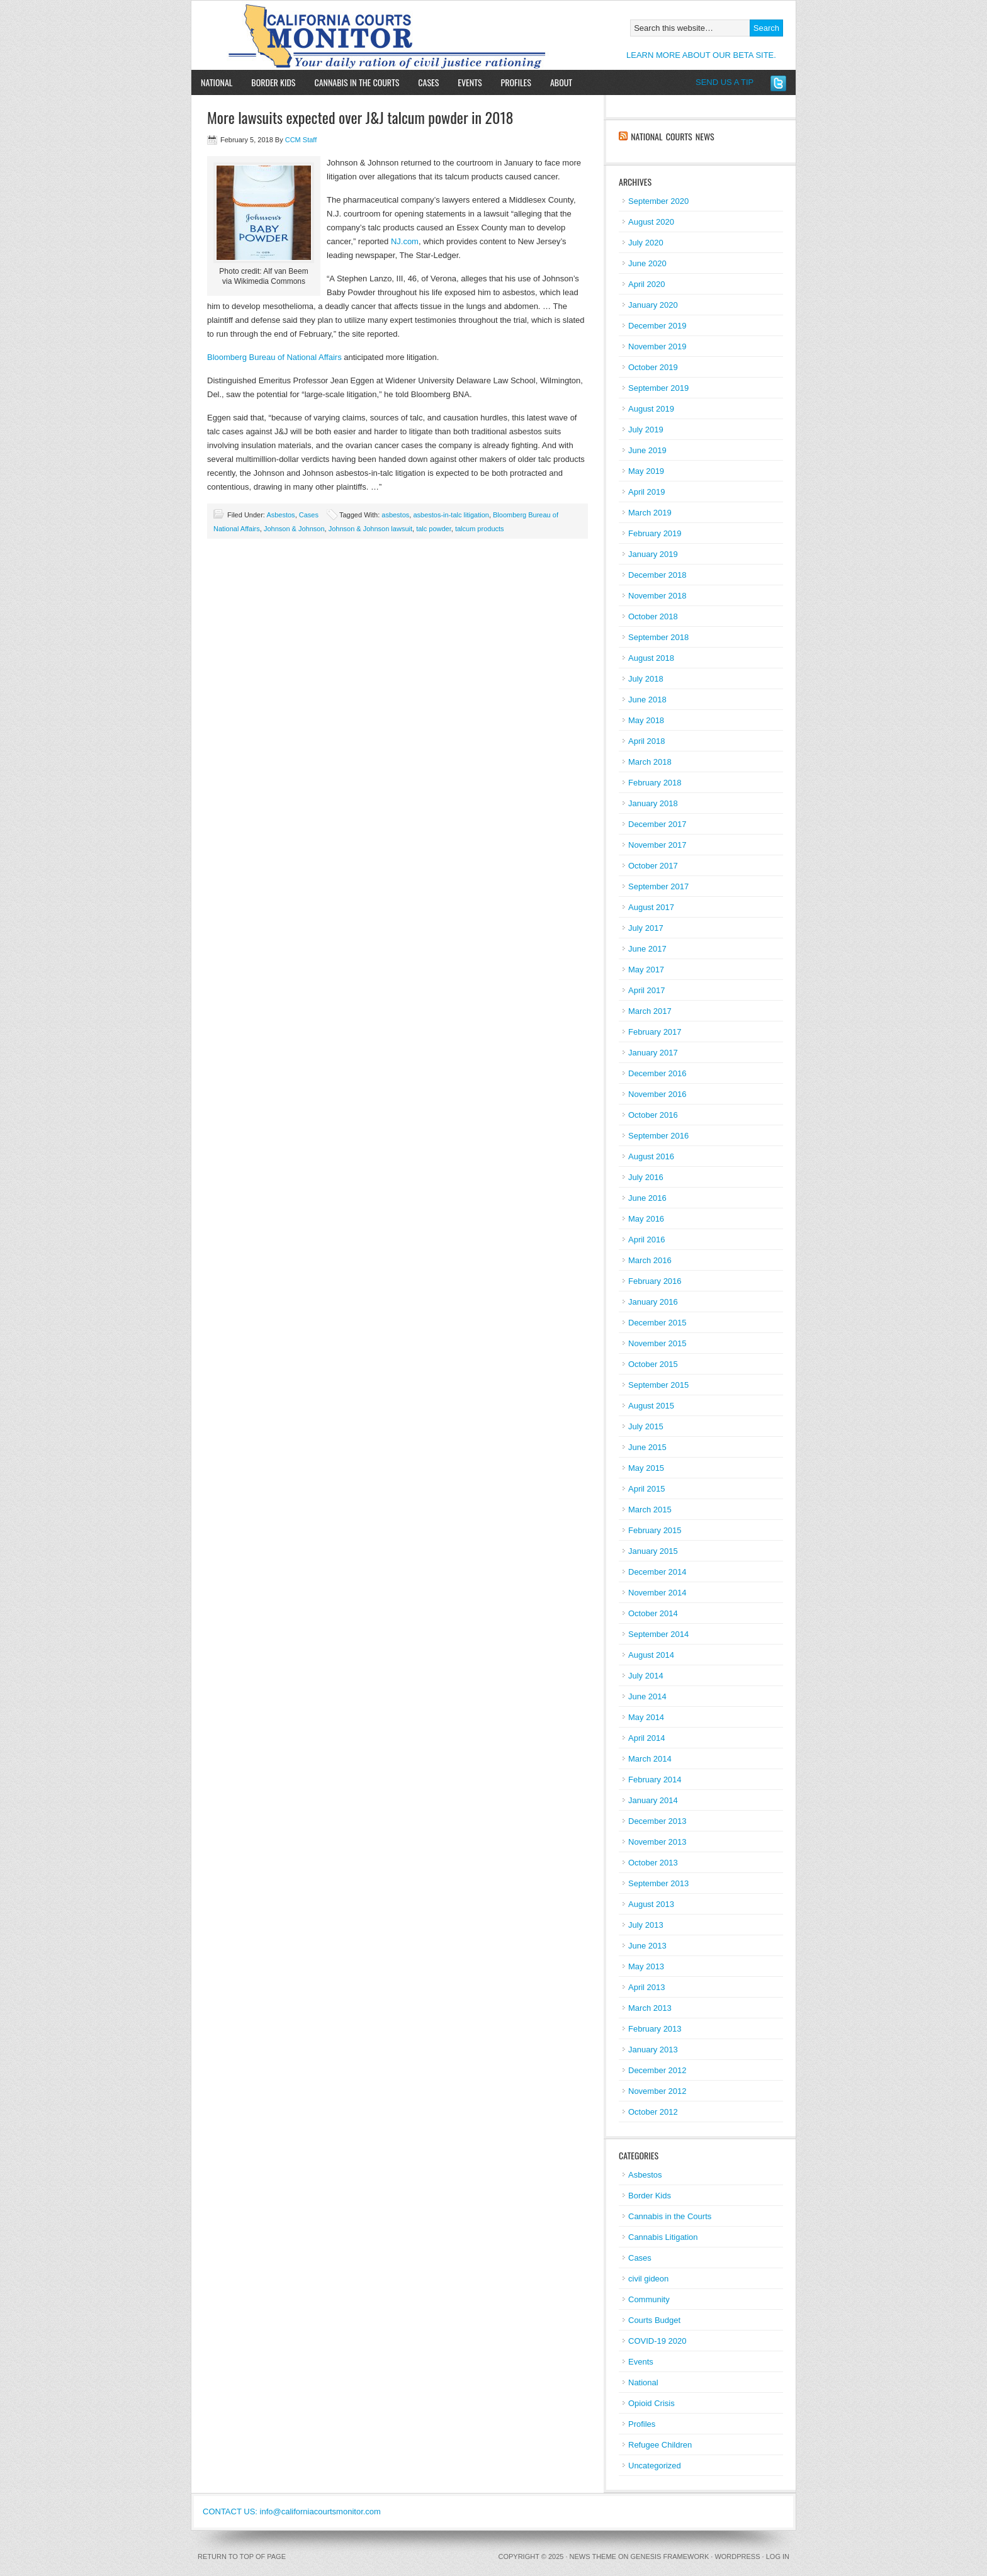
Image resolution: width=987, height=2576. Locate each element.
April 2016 (646, 1239)
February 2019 (655, 533)
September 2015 (658, 1385)
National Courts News (672, 136)
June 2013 (647, 1945)
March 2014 (650, 1758)
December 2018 (657, 575)
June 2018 (647, 699)
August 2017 (651, 907)
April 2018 (646, 741)
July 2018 (645, 678)
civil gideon (648, 2278)
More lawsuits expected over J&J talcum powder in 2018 (360, 117)
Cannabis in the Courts (356, 82)
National (216, 82)
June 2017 (647, 948)
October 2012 (653, 2112)
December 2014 (657, 1572)
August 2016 (651, 1156)
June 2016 (647, 1198)
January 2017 (653, 1052)
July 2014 (645, 1675)
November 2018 (657, 595)
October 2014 (653, 1613)
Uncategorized (654, 2465)
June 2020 (647, 263)
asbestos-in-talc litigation (450, 515)
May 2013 (646, 1966)
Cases (428, 82)
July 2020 (645, 242)
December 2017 (657, 824)
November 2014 (657, 1592)
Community (649, 2299)
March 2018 (650, 762)
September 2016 (658, 1135)
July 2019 (645, 429)
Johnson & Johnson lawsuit (370, 528)
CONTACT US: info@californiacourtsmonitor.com (292, 2511)
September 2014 (658, 1634)
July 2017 (645, 928)
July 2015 (645, 1426)
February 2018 (655, 782)
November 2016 (657, 1094)
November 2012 (657, 2091)
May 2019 (646, 471)
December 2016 (657, 1073)
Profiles (516, 82)
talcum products (479, 528)
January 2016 (653, 1302)
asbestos (395, 515)
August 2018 (651, 658)
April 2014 (646, 1738)
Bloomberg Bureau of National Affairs (274, 357)
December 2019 (657, 325)
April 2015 (646, 1488)
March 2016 (650, 1260)
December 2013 (657, 1821)
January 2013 (653, 2049)
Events (470, 82)
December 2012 (657, 2070)
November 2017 (657, 845)
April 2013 (646, 1987)
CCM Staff (301, 139)
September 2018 (658, 637)
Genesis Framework (670, 2556)
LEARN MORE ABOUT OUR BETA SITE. (701, 55)
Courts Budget (654, 2320)
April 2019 (646, 492)
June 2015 (647, 1447)
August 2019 (651, 408)
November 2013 (657, 1842)
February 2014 (655, 1779)
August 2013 (651, 1904)
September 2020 (658, 201)
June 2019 (647, 450)
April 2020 (646, 284)
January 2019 (653, 554)
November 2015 (657, 1343)
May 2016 (646, 1218)
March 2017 (650, 1011)
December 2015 (657, 1322)
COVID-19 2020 (657, 2341)
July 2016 (645, 1177)
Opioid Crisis (651, 2403)
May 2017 (646, 969)
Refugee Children (660, 2444)
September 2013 (658, 1883)
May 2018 (646, 720)
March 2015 (650, 1509)
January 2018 (653, 803)
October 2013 (653, 1862)
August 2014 (651, 1655)
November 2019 (657, 346)
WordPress (737, 2556)
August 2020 (651, 222)
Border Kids (273, 82)
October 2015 (653, 1364)
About (556, 82)
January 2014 (653, 1800)
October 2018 (653, 616)
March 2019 (650, 512)
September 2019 (658, 388)
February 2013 (655, 2028)
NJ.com (405, 241)
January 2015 (653, 1551)
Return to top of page (242, 2556)
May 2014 (646, 1717)
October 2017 (653, 865)
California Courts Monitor (337, 35)
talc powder (433, 528)
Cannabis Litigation (663, 2237)
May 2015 (646, 1468)
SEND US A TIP (724, 82)
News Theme (593, 2556)
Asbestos (280, 515)
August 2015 (651, 1405)
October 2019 (653, 367)
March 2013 (650, 2008)
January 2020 (653, 305)
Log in (777, 2556)
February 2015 (655, 1530)
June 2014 (647, 1696)
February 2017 (655, 1032)
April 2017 (646, 990)
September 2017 (658, 886)
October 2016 (653, 1115)
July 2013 (645, 1925)
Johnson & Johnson (294, 528)
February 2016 (655, 1281)
